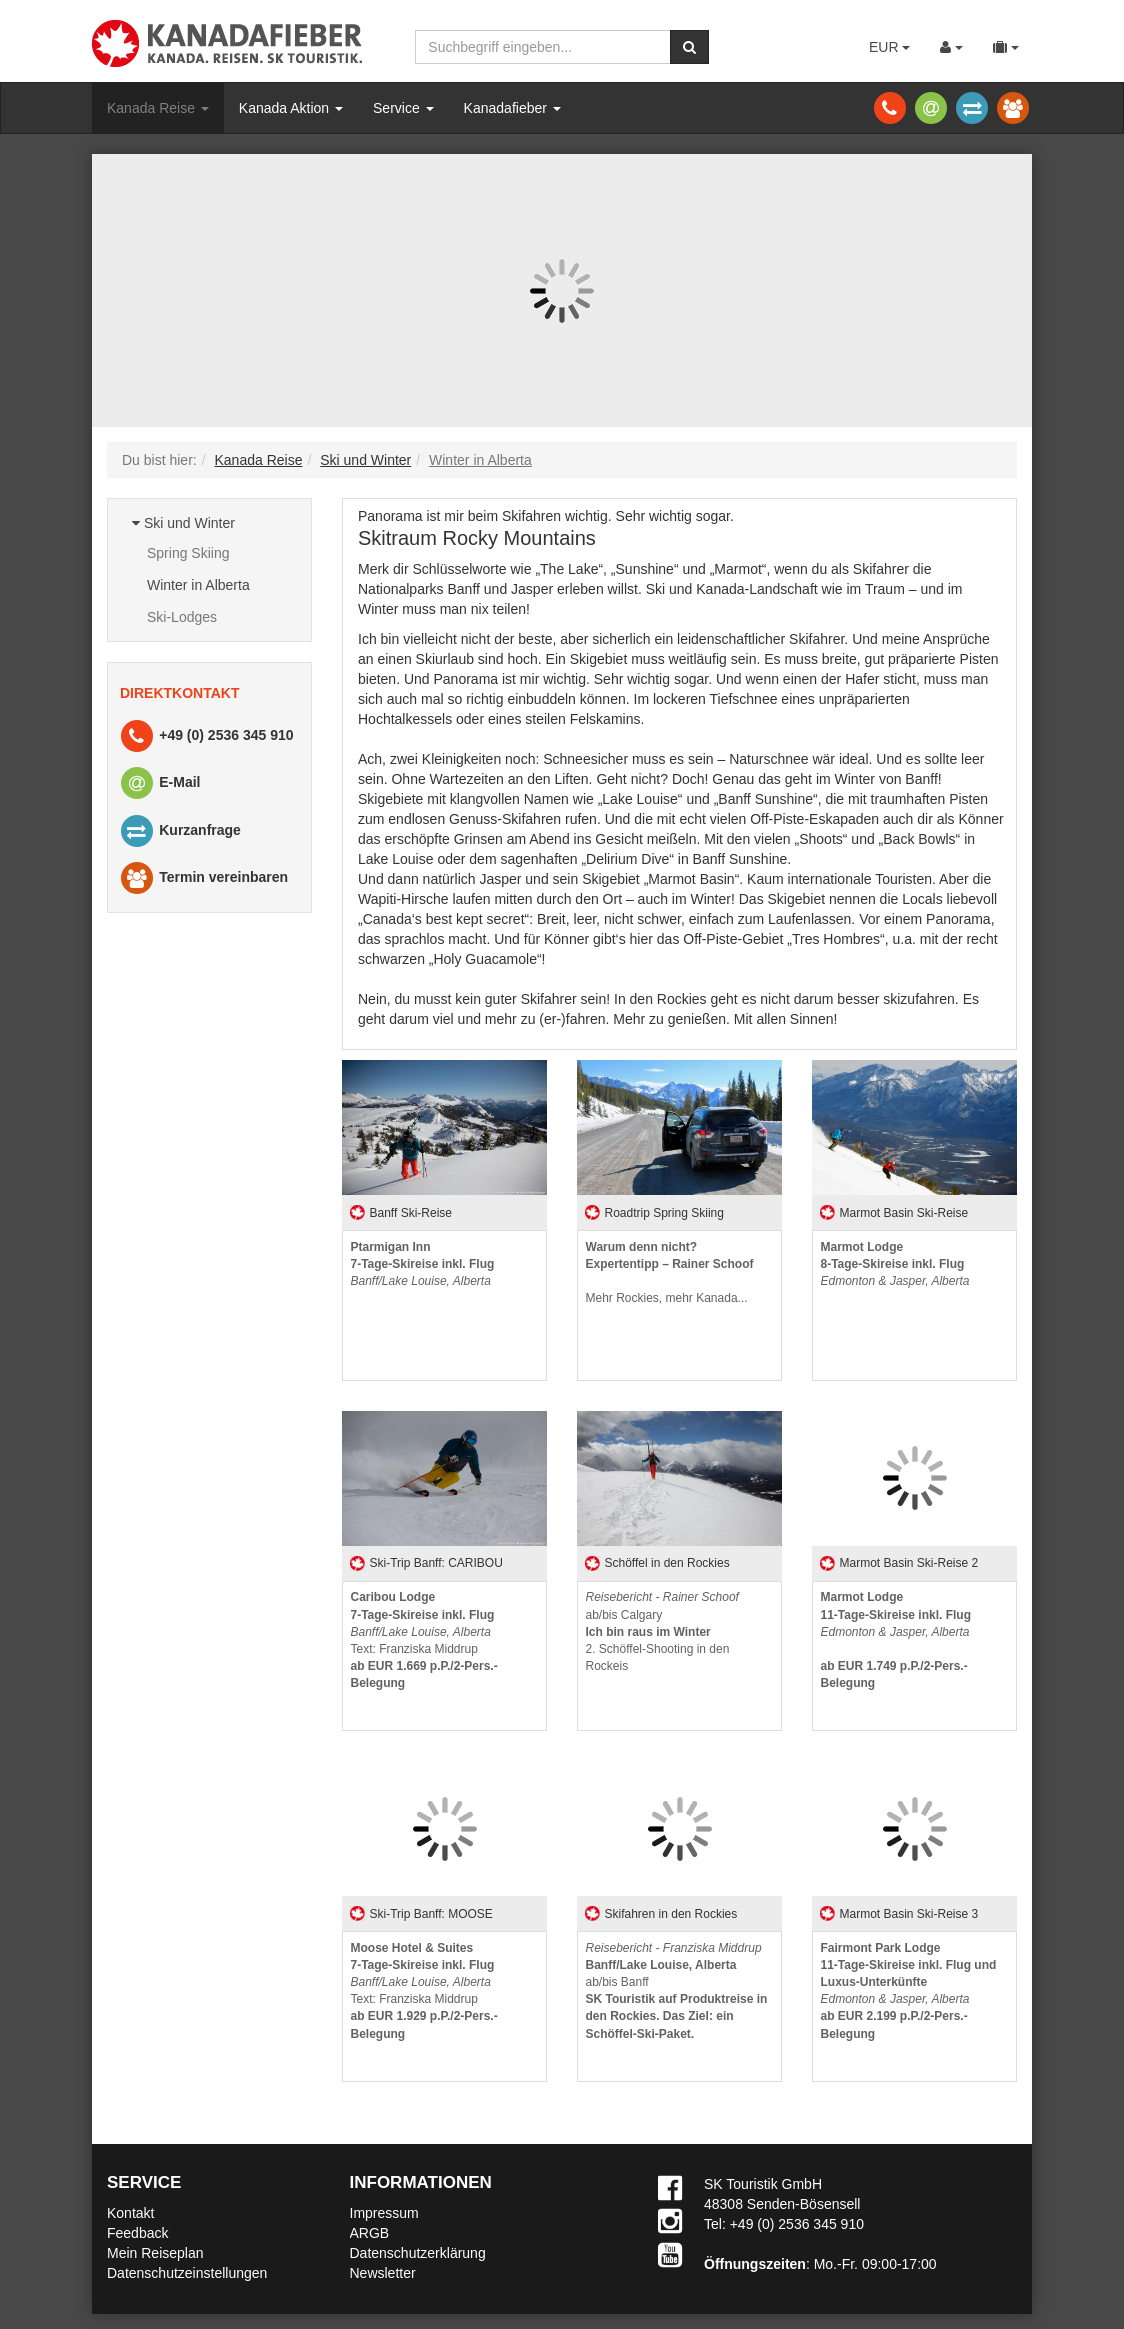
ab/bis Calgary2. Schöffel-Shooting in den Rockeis (662, 1631)
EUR (889, 47)
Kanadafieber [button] (512, 108)
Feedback (137, 2233)
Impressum (384, 2213)
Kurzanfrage (179, 831)
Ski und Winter (183, 523)
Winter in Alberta (198, 585)
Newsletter (383, 2273)
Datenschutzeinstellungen (187, 2273)
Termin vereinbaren (203, 878)
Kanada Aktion (291, 108)
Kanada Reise (158, 108)
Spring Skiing (188, 553)
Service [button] (403, 108)
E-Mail (159, 783)
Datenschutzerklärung (418, 2253)
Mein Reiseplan (155, 2253)
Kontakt (130, 2213)
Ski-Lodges (182, 617)
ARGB (370, 2233)
